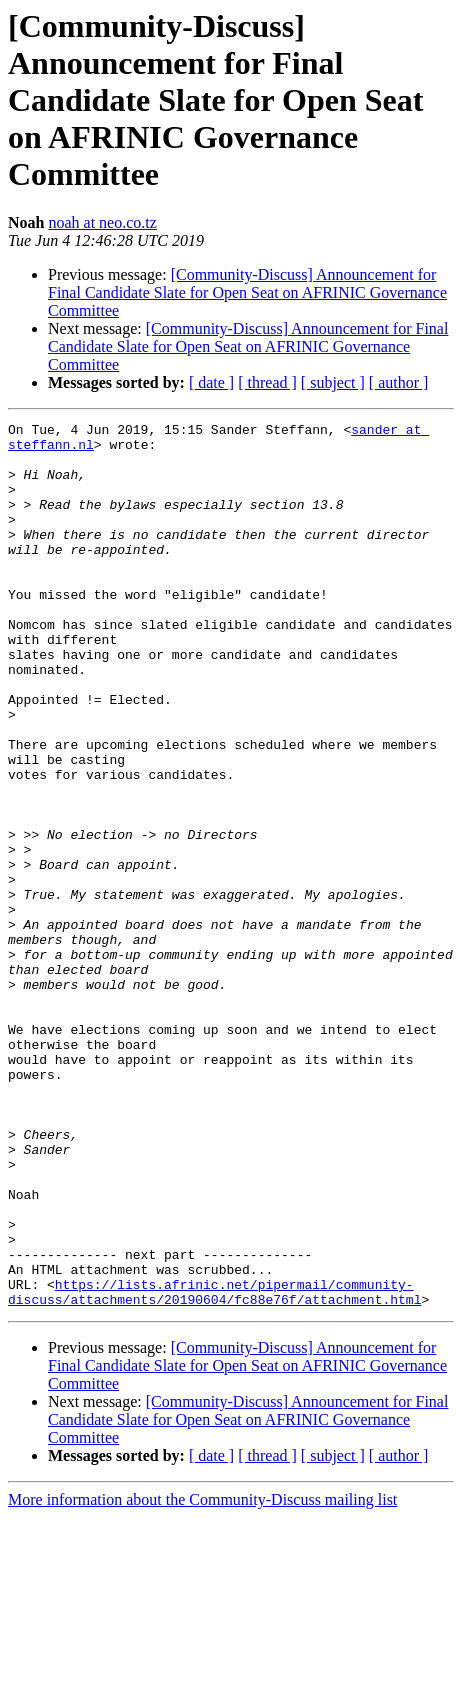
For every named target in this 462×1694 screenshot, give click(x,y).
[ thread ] (267, 382)
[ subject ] (333, 382)
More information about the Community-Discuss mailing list (202, 1676)
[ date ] (211, 382)
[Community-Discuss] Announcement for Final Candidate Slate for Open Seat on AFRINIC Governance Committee (247, 292)
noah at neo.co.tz (102, 222)
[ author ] (399, 382)
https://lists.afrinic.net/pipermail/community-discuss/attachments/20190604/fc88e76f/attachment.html (214, 1467)
